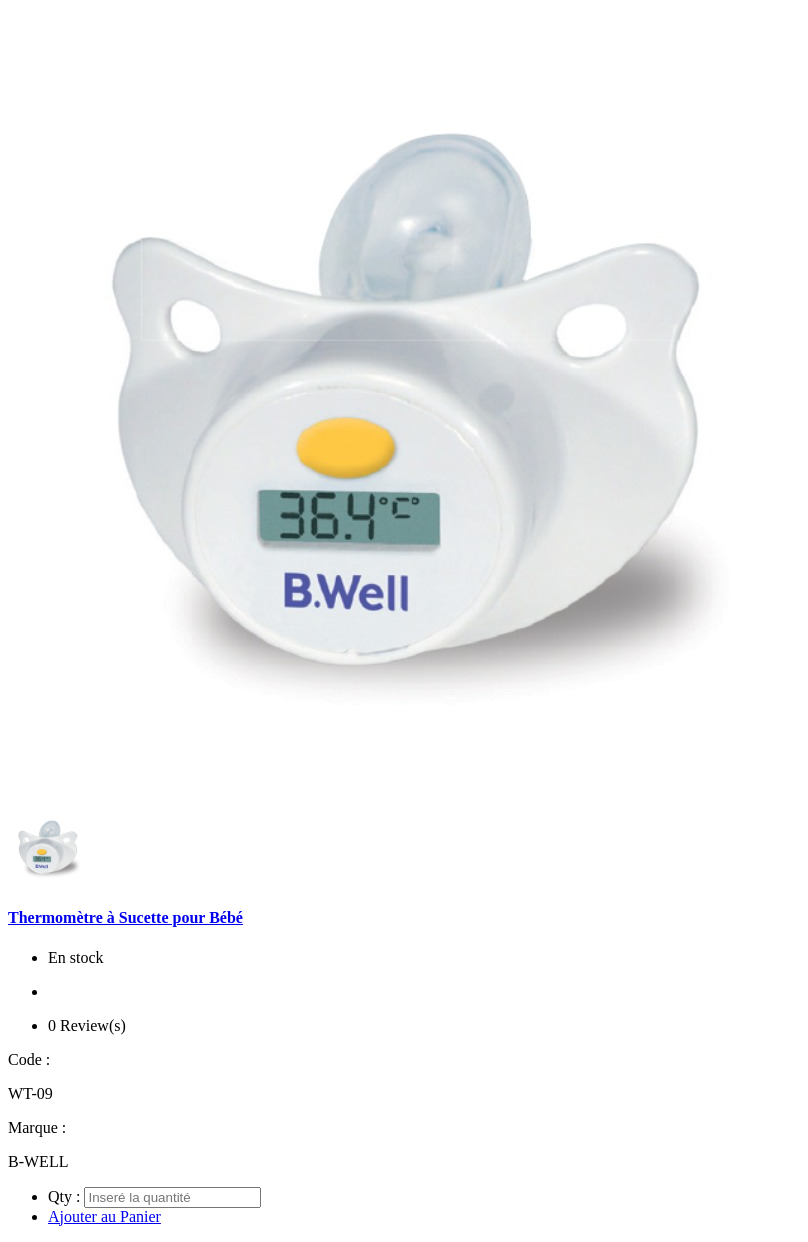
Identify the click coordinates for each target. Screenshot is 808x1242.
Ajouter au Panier (104, 1216)
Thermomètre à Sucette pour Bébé (125, 917)
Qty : (64, 1196)
